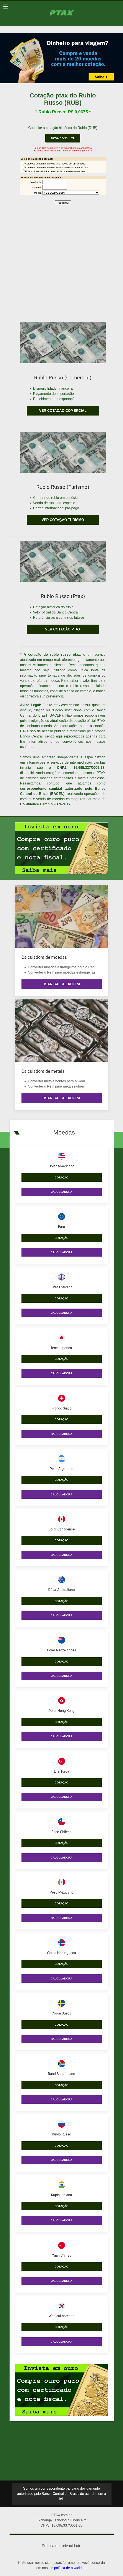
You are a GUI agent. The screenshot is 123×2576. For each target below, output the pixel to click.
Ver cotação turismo (63, 520)
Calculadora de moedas (44, 957)
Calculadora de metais (43, 1071)
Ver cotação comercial (62, 410)
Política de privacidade (61, 2546)
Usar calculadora (61, 984)
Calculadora (61, 1191)
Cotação (62, 1177)
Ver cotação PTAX (62, 629)
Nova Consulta (62, 138)
